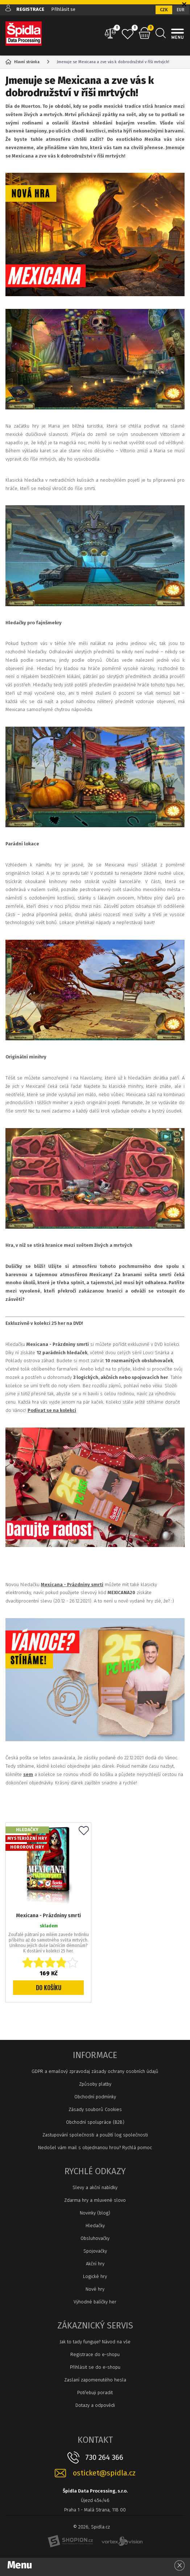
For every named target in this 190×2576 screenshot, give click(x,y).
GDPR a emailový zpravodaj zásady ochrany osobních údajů (95, 2071)
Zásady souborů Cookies (95, 2109)
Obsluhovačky (95, 2238)
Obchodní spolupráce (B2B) (95, 2122)
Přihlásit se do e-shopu (95, 2367)
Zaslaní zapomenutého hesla (95, 2380)
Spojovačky (95, 2251)
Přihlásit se (63, 9)
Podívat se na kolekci (52, 1410)
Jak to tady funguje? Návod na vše (95, 2341)
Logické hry (95, 2276)
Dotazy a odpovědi (95, 2405)
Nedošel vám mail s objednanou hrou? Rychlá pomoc (95, 2147)
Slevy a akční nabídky (95, 2187)
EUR (181, 9)
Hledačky (95, 2225)
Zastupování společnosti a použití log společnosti (95, 2135)
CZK (164, 9)
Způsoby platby (95, 2084)
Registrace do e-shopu (95, 2354)
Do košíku (48, 1987)
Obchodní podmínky (95, 2096)
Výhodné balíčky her (95, 2301)
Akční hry (95, 2263)
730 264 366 (104, 2457)
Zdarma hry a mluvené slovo (95, 2200)
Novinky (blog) (95, 2213)
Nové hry (95, 2289)
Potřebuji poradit (95, 2392)
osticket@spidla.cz (104, 2473)
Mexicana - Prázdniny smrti (48, 1915)
